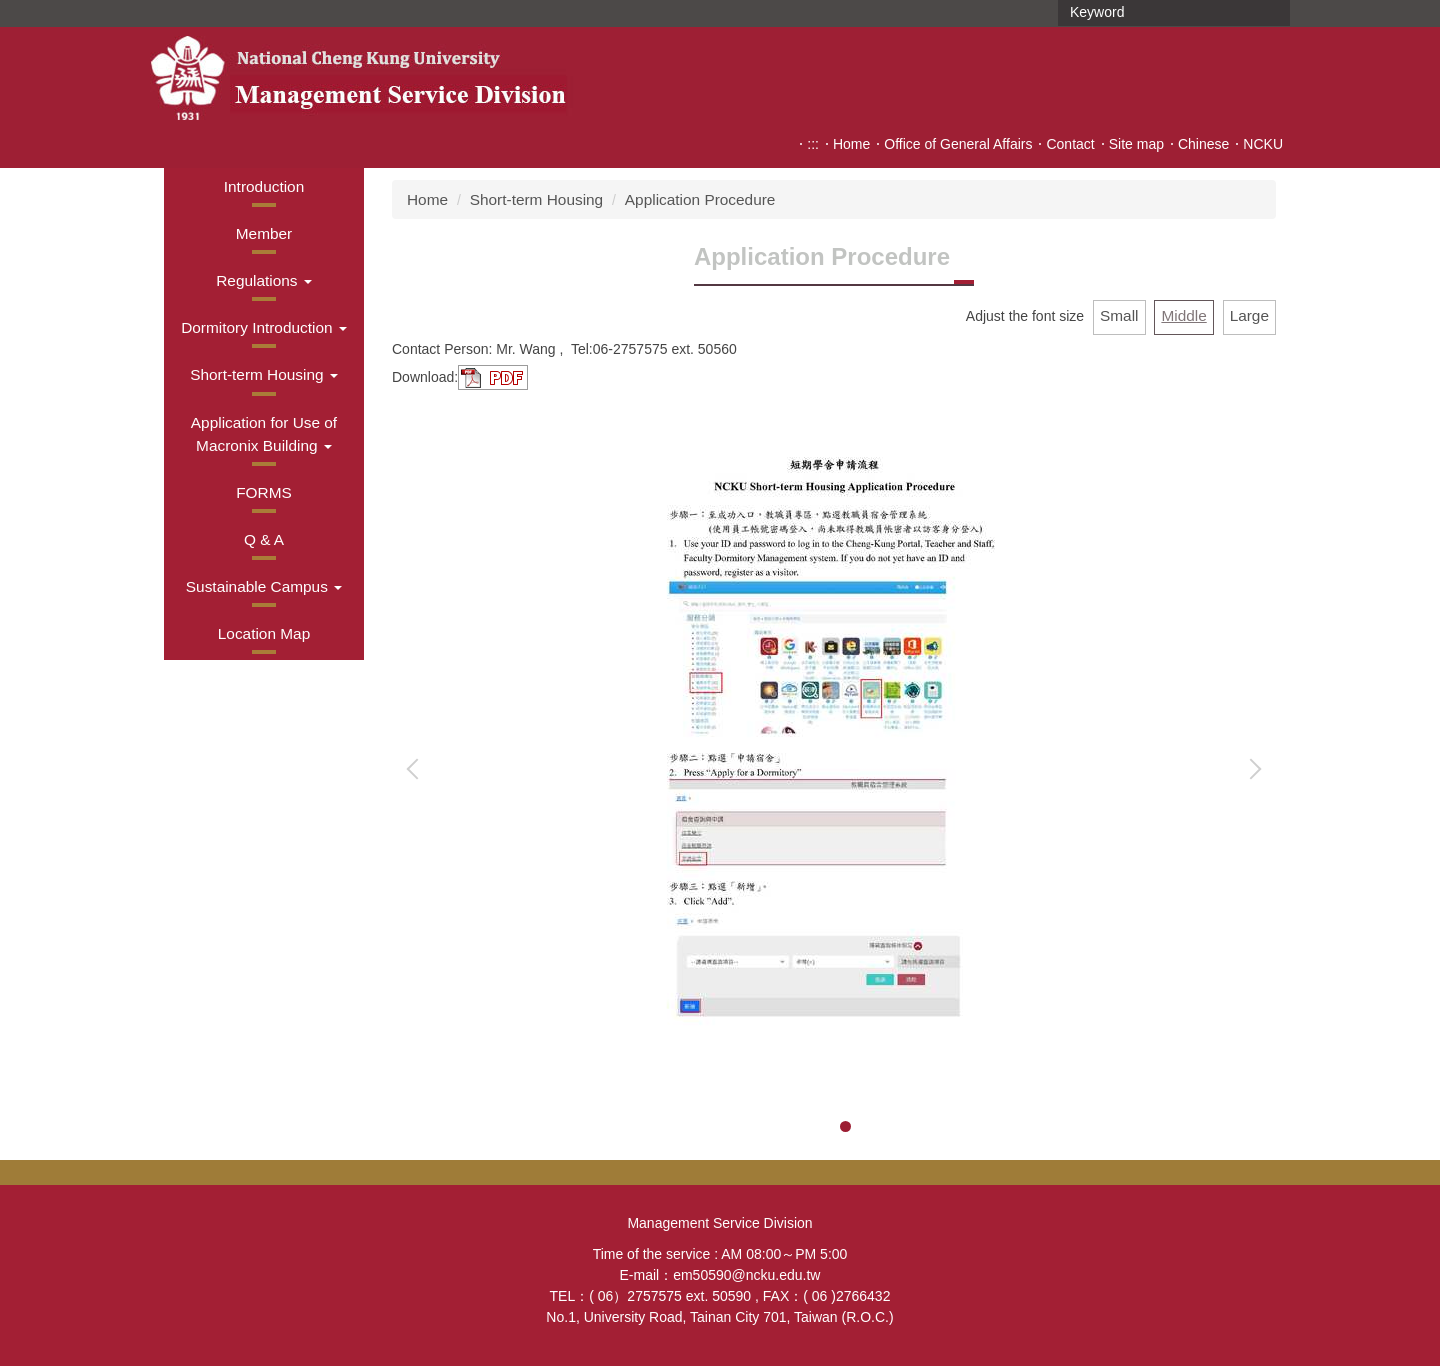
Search (1273, 12)
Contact (1070, 144)
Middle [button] (1183, 315)
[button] (264, 280)
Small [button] (1119, 315)
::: (813, 144)
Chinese (1203, 144)
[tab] (822, 1126)
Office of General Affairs (958, 144)
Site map (1136, 144)
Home (851, 144)
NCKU (1263, 144)
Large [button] (1249, 315)
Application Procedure (700, 199)
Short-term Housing (536, 199)
